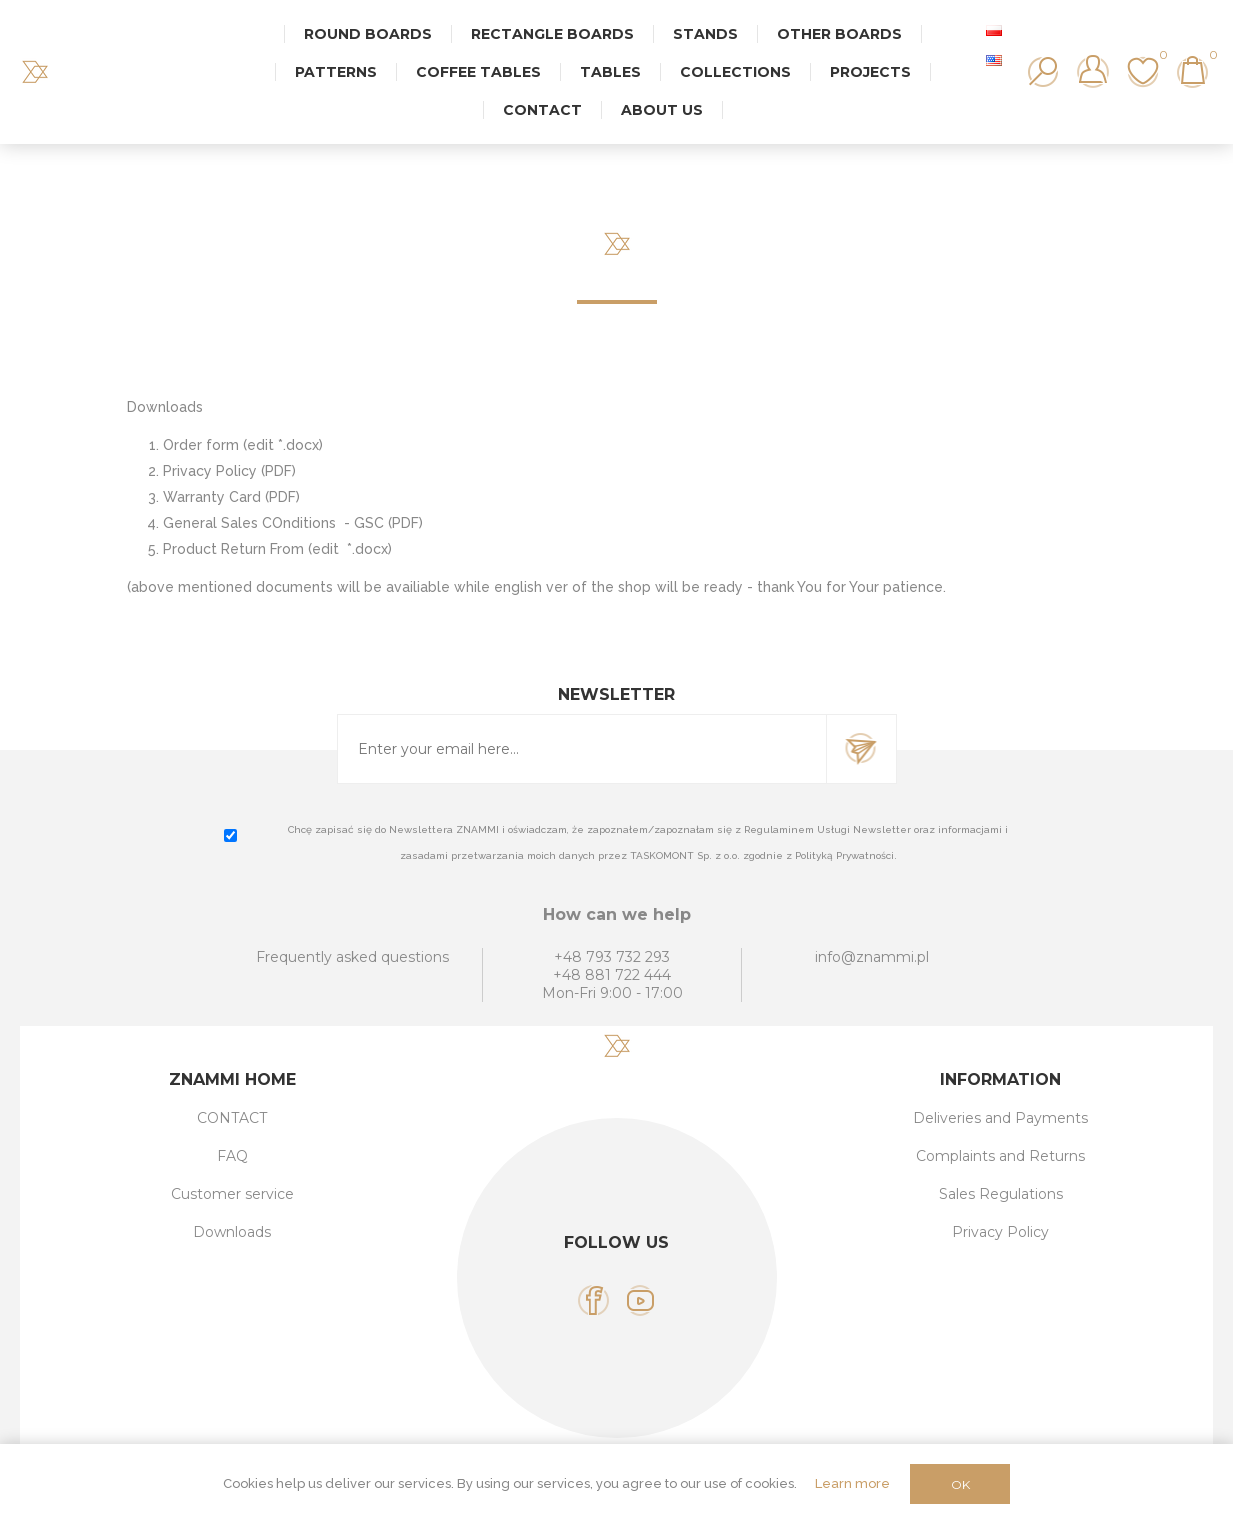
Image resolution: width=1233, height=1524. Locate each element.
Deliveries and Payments (1000, 1118)
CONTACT (232, 1118)
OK (960, 1484)
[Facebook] (593, 1300)
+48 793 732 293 (612, 957)
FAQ (232, 1156)
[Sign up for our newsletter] (582, 749)
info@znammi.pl (872, 957)
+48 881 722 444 (612, 975)
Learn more (852, 1483)
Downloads (232, 1232)
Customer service (232, 1194)
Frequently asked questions (352, 957)
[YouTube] (640, 1300)
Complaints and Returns (1000, 1156)
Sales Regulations (1001, 1194)
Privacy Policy (1000, 1232)
